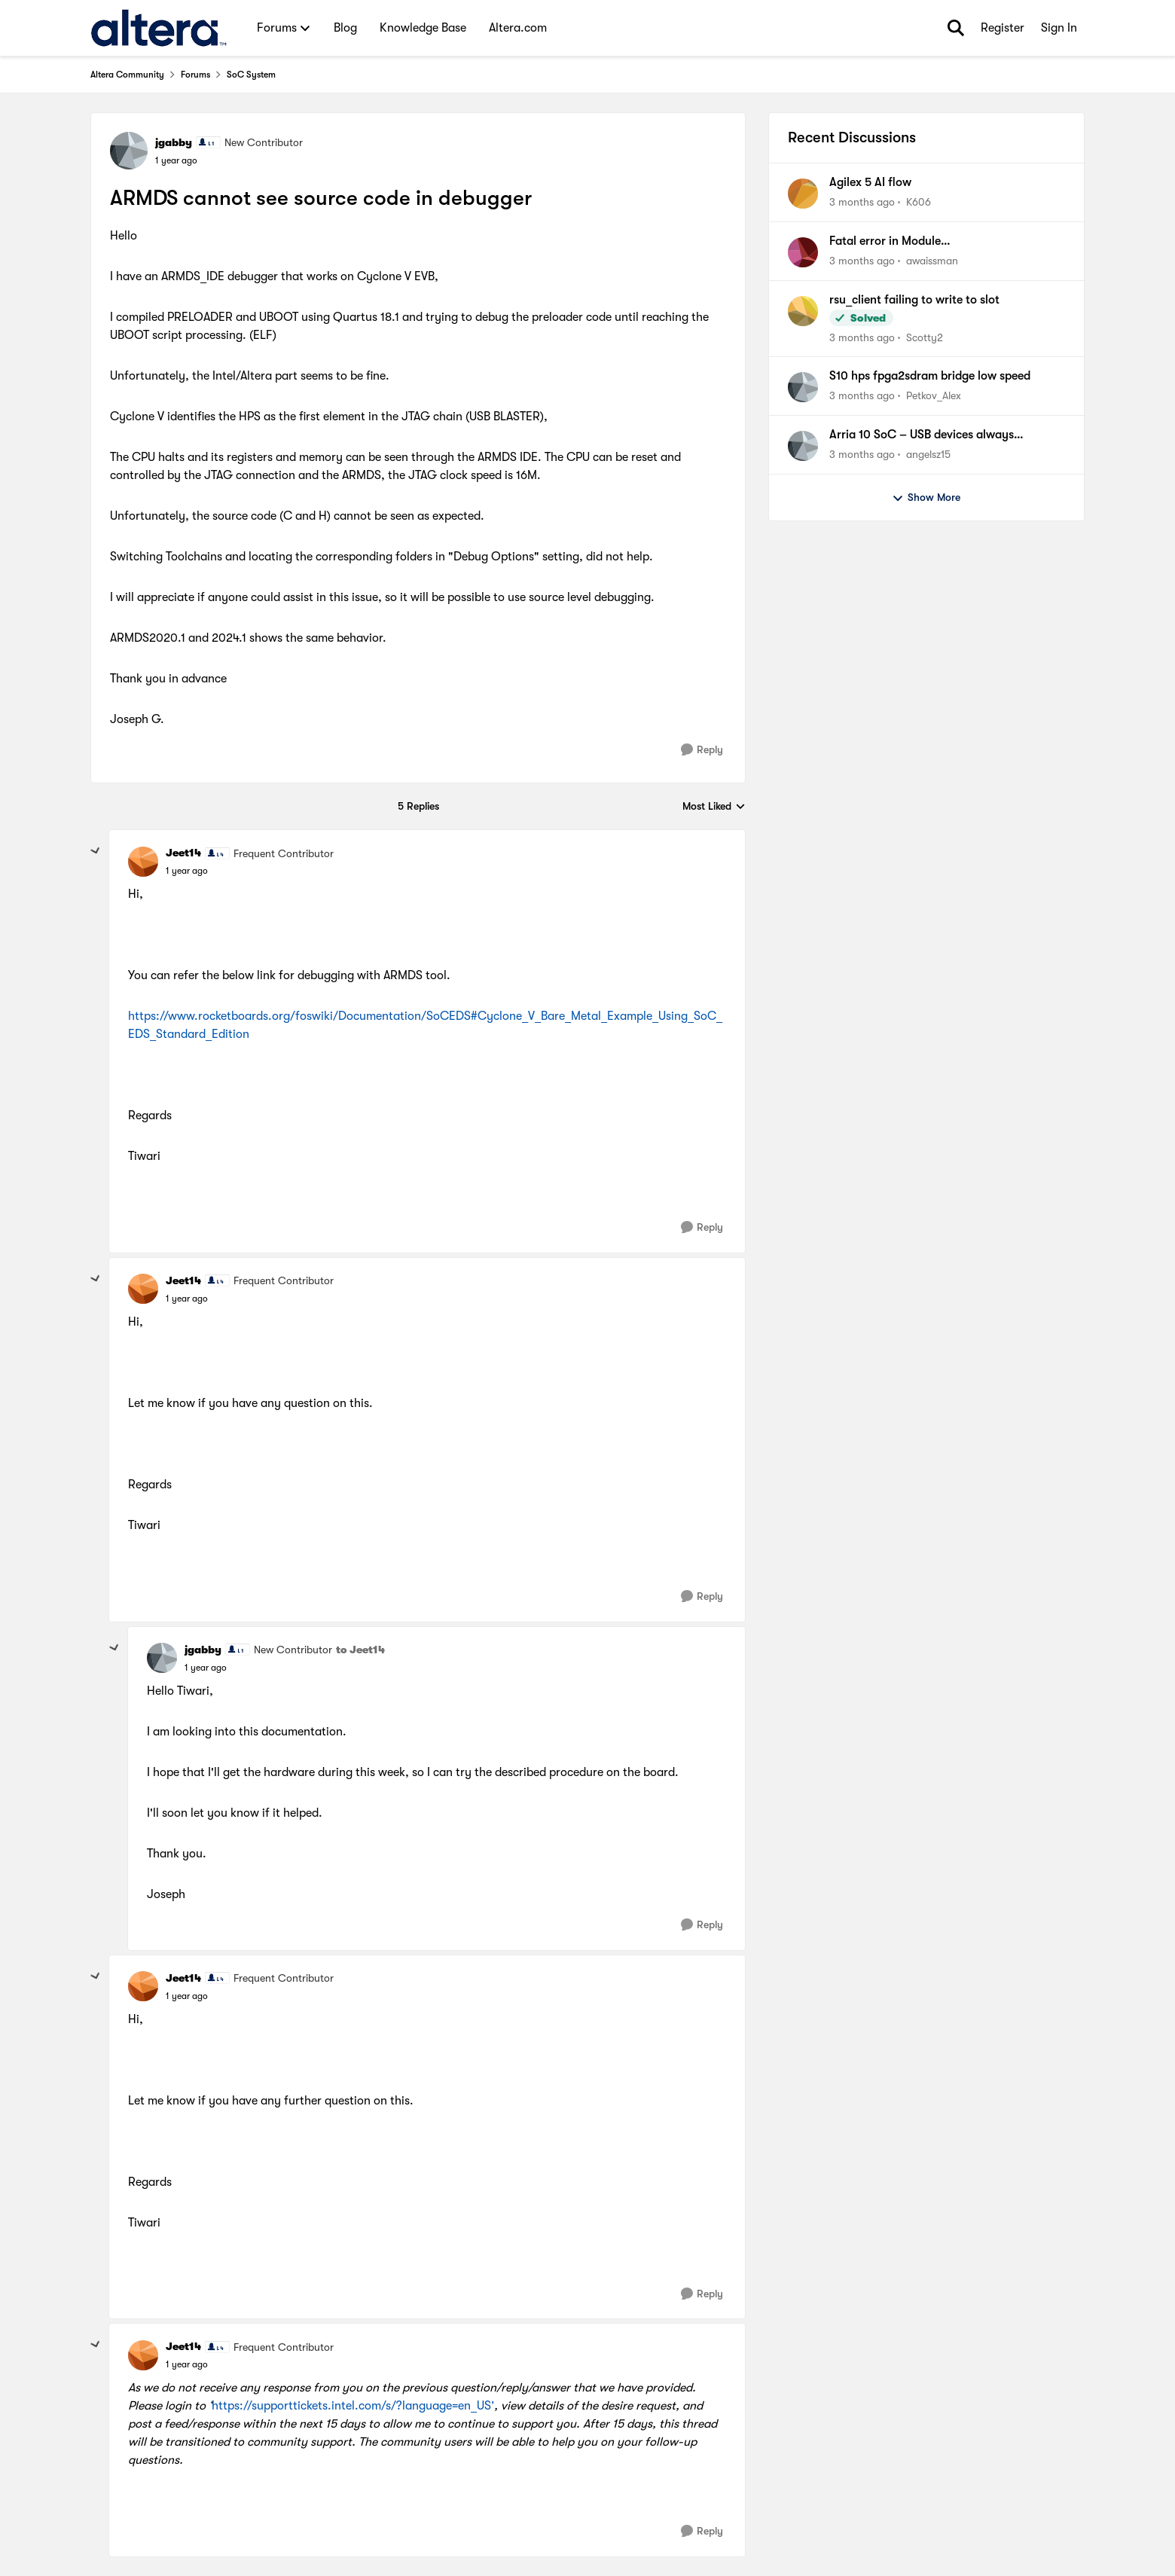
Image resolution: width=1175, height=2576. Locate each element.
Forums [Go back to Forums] (195, 74)
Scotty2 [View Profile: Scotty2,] (924, 337)
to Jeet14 (360, 1650)
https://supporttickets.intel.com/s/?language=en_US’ (353, 2406)
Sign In (1059, 28)
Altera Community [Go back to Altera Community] (127, 74)
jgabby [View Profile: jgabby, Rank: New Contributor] (173, 142)
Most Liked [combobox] (714, 807)
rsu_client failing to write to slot (914, 300)
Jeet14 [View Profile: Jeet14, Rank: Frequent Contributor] (183, 853)
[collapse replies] (96, 851)
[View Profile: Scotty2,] (803, 311)
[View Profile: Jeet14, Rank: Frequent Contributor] (143, 862)
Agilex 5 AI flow (870, 182)
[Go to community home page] (158, 28)
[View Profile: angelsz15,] (803, 446)
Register (1002, 28)
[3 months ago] (862, 202)
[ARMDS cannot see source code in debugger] (187, 870)
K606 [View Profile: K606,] (918, 202)
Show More (926, 498)
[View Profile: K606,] (803, 194)
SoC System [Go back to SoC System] (251, 74)
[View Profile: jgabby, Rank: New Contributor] (129, 150)
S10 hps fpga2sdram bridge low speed (929, 376)
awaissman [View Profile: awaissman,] (932, 261)
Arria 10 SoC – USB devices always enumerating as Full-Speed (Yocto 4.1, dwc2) (947, 435)
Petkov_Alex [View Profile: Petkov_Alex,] (933, 395)
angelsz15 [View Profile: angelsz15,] (928, 454)
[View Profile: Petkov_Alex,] (803, 387)
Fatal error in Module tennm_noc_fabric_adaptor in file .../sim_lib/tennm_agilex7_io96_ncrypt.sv (940, 241)
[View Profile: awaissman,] (803, 252)
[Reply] (702, 750)
